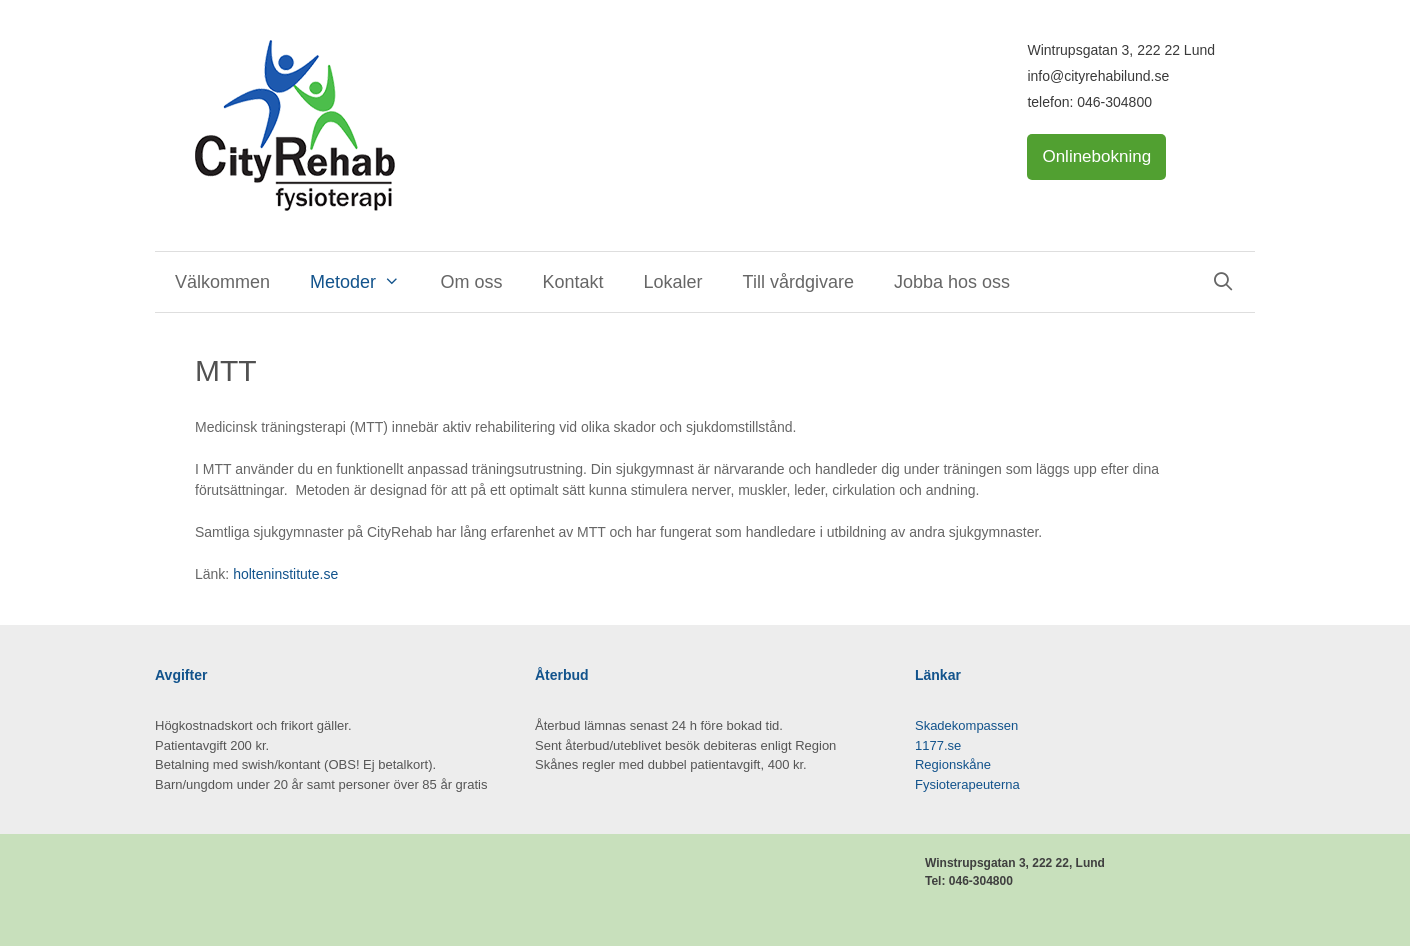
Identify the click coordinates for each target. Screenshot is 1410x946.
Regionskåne (953, 764)
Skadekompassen (966, 725)
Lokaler (673, 282)
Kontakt (573, 282)
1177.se (938, 745)
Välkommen (222, 282)
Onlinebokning (1096, 156)
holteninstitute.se (285, 574)
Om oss (471, 282)
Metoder (365, 282)
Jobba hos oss (952, 282)
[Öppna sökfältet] (1223, 282)
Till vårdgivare (798, 282)
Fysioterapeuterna (967, 784)
